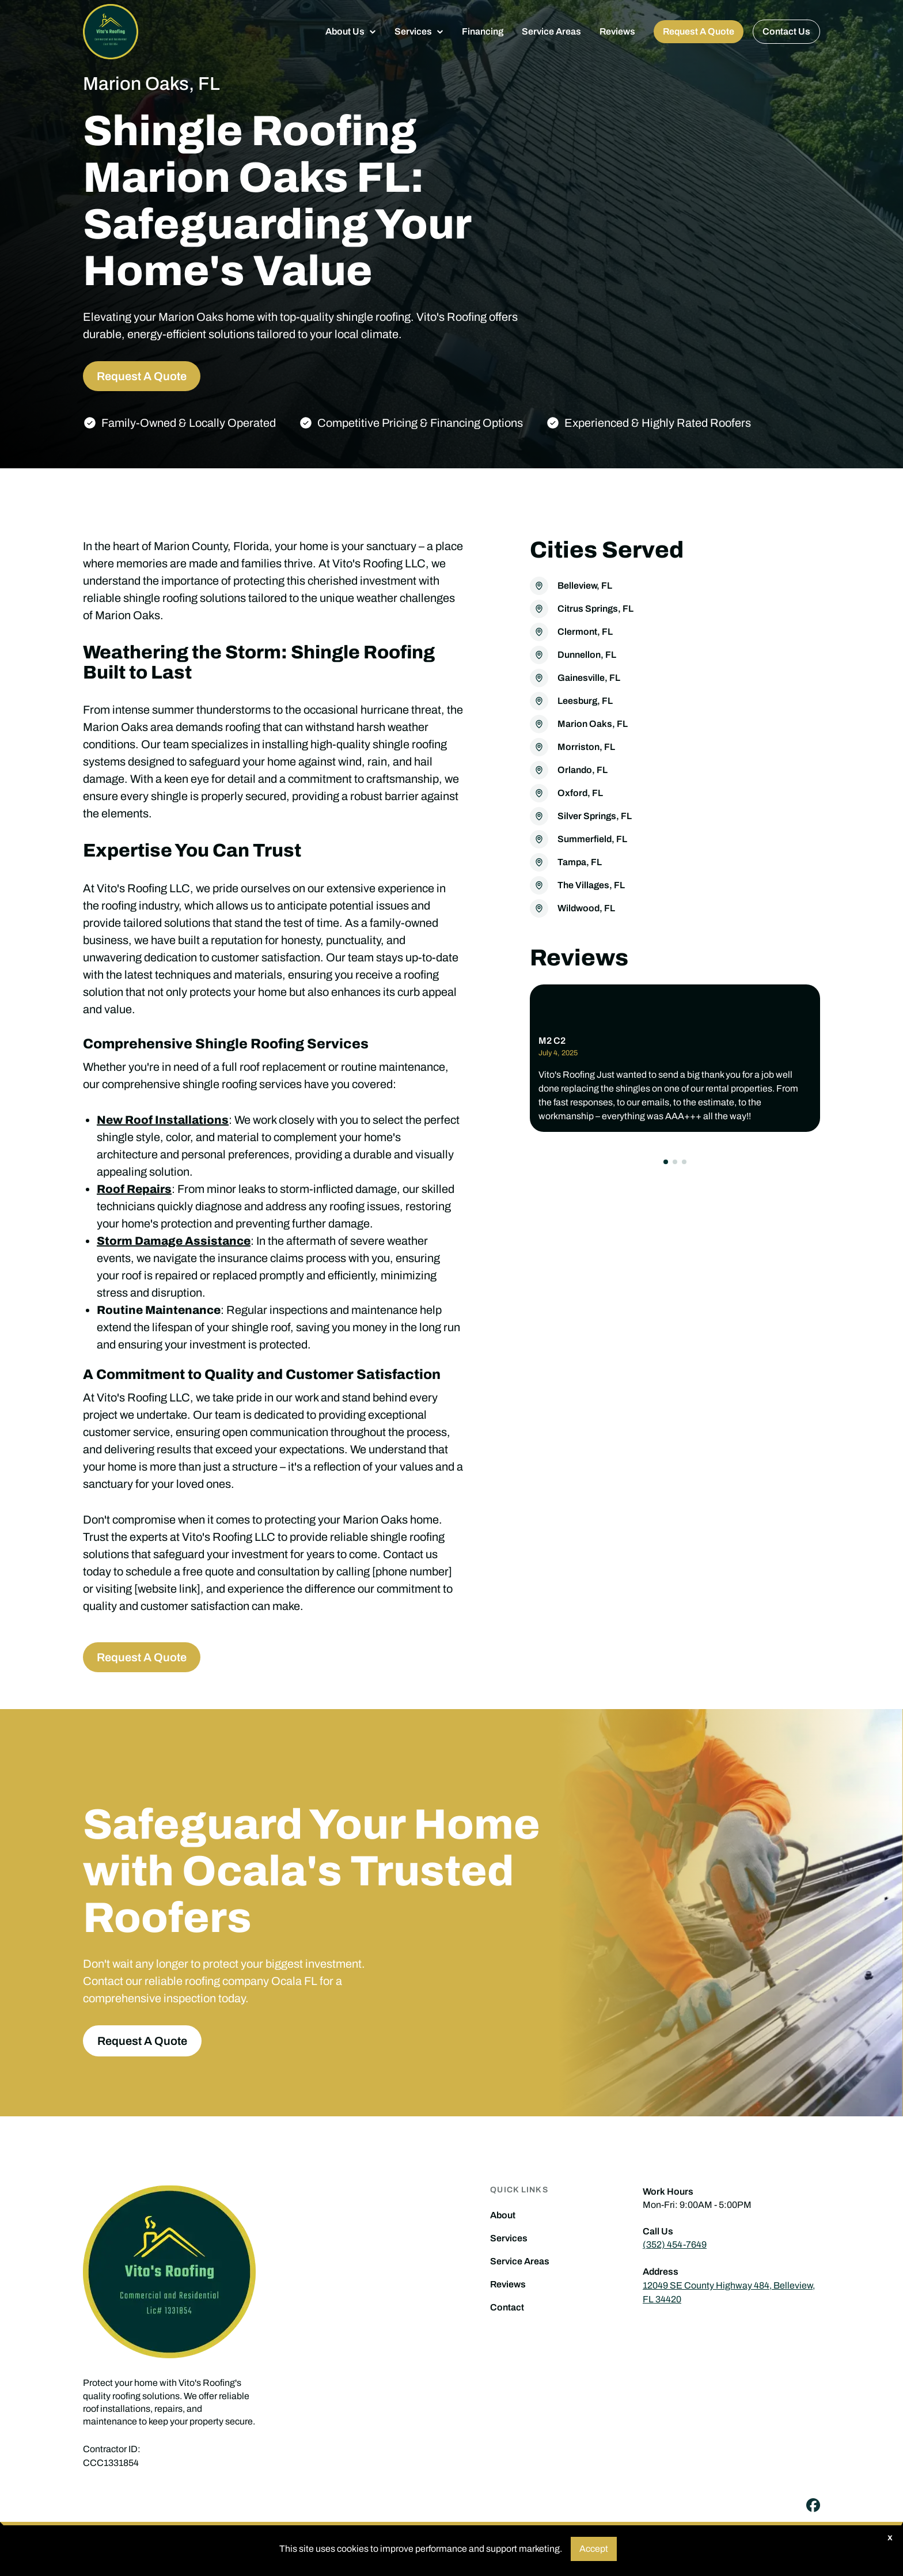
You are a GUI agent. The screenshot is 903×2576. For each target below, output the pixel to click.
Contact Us (786, 31)
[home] (110, 31)
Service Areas (551, 31)
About (502, 2215)
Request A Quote (698, 31)
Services (509, 2238)
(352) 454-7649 (675, 2244)
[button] (350, 31)
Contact (507, 2307)
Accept (593, 2549)
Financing (482, 31)
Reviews (617, 31)
